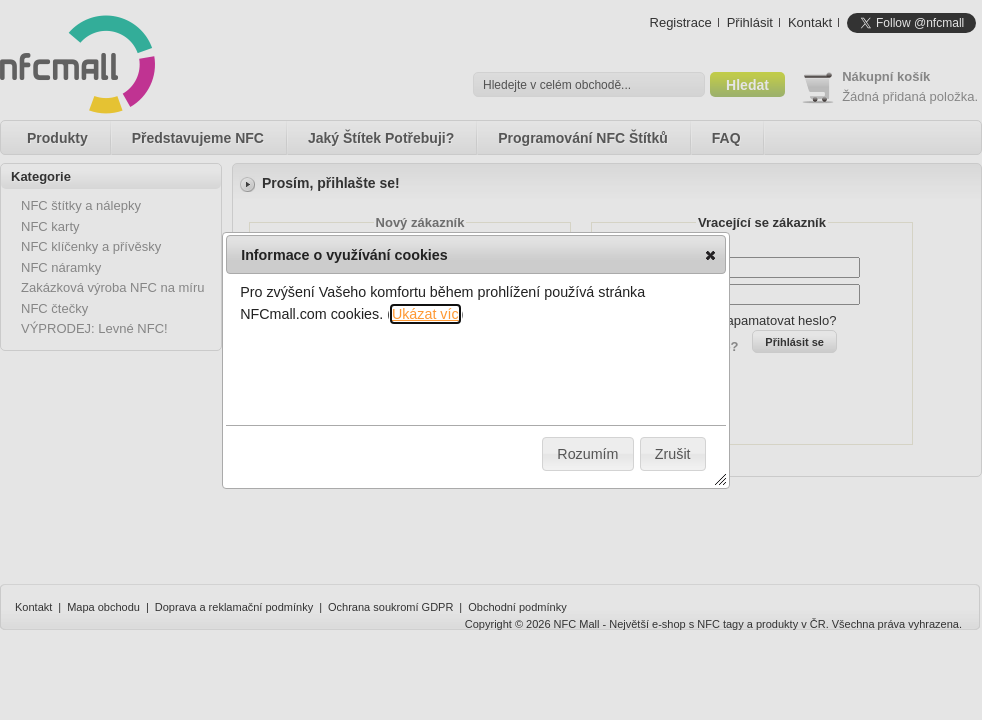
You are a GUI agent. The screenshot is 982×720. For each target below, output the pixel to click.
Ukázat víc (425, 314)
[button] (710, 255)
